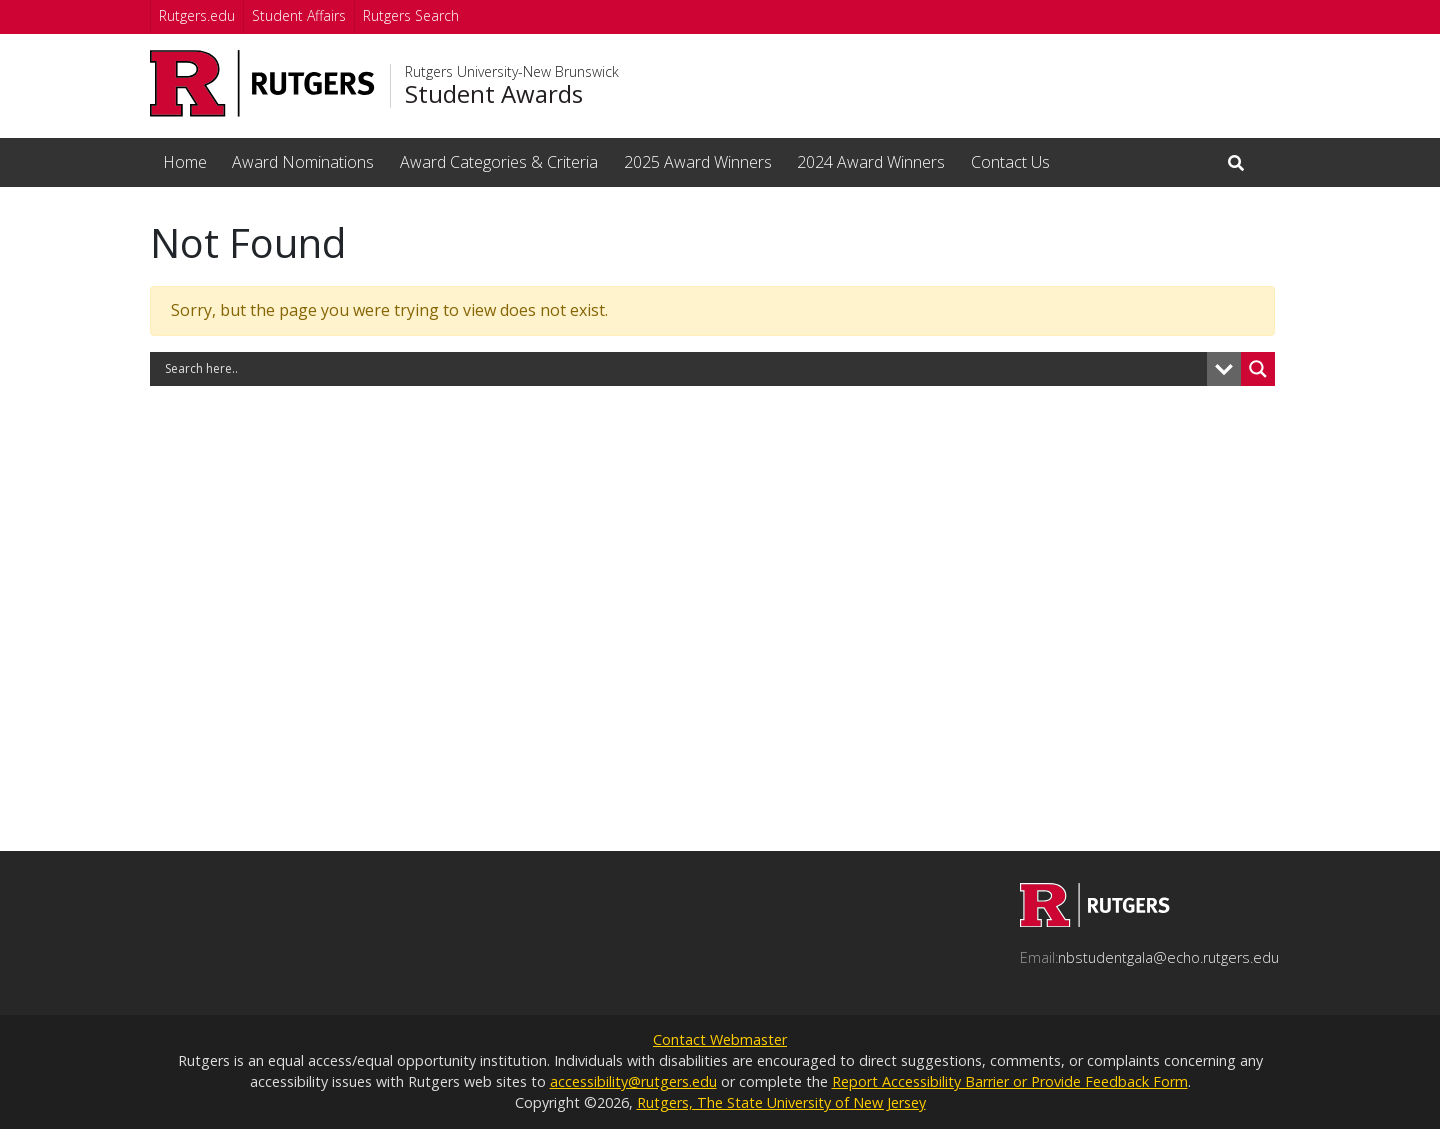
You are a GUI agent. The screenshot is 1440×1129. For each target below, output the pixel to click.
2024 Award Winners (871, 162)
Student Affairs (299, 15)
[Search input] (683, 369)
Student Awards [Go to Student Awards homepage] (494, 94)
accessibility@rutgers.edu (633, 1081)
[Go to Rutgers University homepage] (262, 83)
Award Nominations (303, 162)
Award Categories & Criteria (499, 162)
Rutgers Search (411, 15)
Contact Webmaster (720, 1039)
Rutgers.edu (197, 15)
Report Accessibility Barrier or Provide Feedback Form (1010, 1081)
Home (185, 162)
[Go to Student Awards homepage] (1095, 921)
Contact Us (1010, 162)
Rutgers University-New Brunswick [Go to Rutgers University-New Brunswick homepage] (512, 72)
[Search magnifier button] (1258, 369)
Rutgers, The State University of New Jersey (781, 1102)
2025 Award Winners (698, 162)
